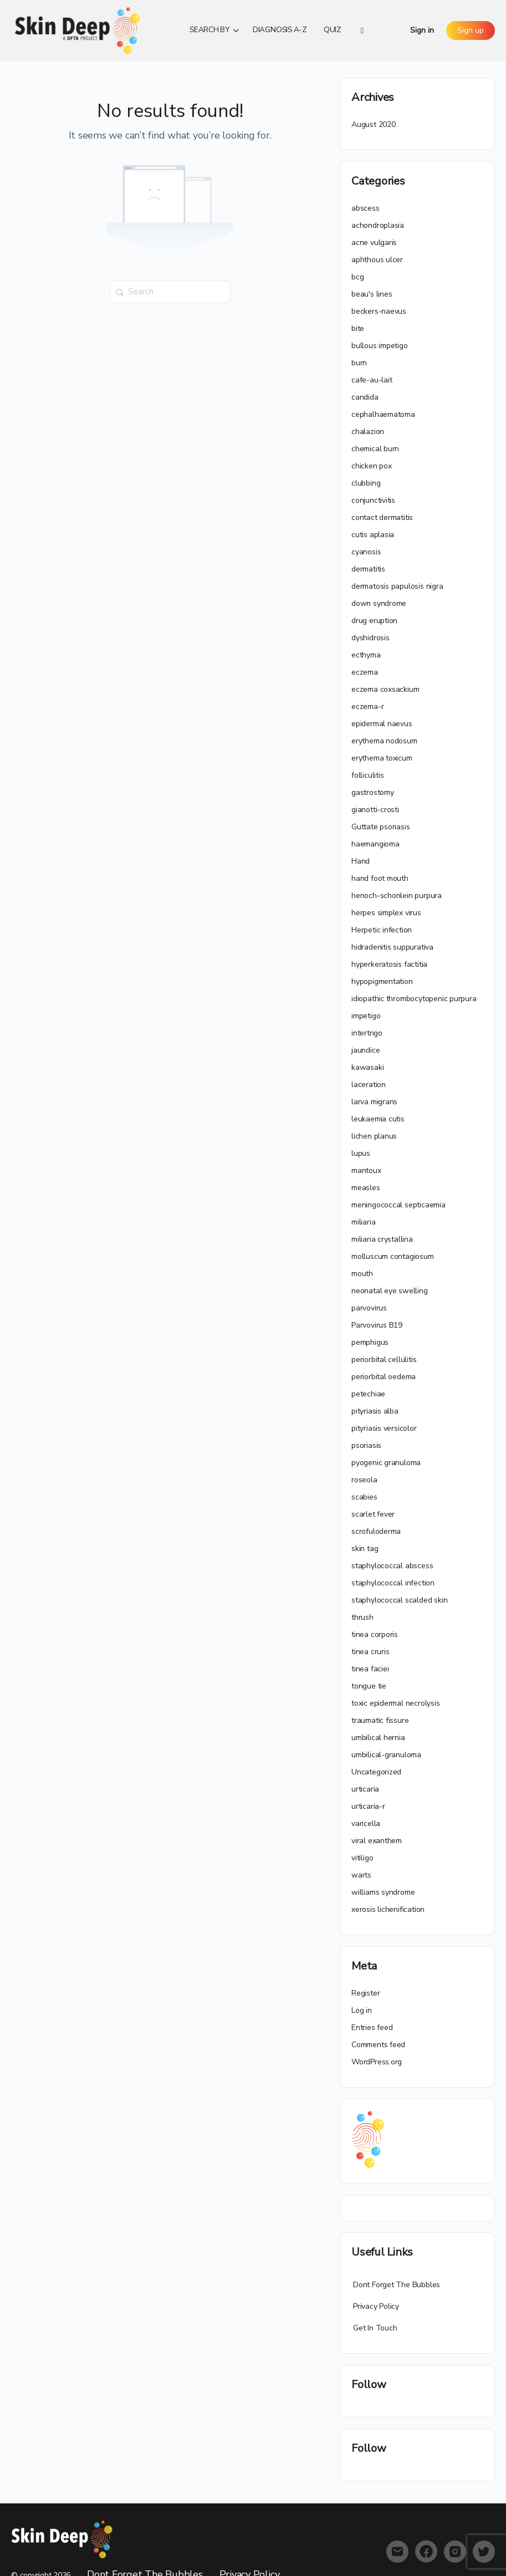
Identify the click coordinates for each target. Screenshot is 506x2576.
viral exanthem (376, 1840)
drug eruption (374, 620)
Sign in (422, 30)
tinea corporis (374, 1634)
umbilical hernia (378, 1737)
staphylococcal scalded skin (399, 1600)
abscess (365, 208)
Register (365, 1993)
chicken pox (371, 466)
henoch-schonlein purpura (396, 895)
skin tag (364, 1548)
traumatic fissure (379, 1720)
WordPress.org (376, 2062)
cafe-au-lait (371, 380)
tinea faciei (370, 1669)
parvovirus (369, 1308)
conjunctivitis (373, 500)
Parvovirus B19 (376, 1325)
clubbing (365, 483)
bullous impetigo (379, 345)
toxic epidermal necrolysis (395, 1703)
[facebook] (426, 2552)
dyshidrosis (370, 637)
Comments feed (378, 2044)
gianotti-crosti (375, 809)
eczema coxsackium (385, 689)
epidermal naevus (381, 723)
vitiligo (362, 1858)
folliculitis (367, 775)
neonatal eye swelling (389, 1291)
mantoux (366, 1170)
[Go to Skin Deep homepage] (77, 29)
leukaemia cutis (378, 1119)
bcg (357, 277)
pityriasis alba (374, 1411)
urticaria (365, 1789)
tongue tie (368, 1686)
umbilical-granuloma (386, 1754)
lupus (360, 1153)
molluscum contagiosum (392, 1256)
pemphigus (370, 1342)
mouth (362, 1273)
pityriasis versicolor (384, 1428)
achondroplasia (377, 225)
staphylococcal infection (393, 1583)
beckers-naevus (378, 311)
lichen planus (374, 1136)
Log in (361, 2010)
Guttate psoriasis (380, 827)
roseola (364, 1480)
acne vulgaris (374, 242)
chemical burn (375, 448)
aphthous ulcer (377, 259)
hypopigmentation (382, 981)
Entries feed (371, 2027)
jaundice (365, 1050)
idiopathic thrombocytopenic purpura (414, 998)
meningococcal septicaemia (398, 1205)
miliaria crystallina (382, 1239)
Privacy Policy (376, 2306)
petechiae (368, 1394)
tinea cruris (370, 1651)
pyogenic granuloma (386, 1462)
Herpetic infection (381, 930)
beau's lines (371, 294)
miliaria (363, 1222)
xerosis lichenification (388, 1909)
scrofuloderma (376, 1531)
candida (365, 397)
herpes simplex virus (386, 912)
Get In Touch (375, 2328)
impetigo (365, 1016)
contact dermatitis (382, 517)
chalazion (367, 431)
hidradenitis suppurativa (392, 947)
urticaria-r (368, 1806)
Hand (360, 861)
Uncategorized (376, 1772)
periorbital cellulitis (383, 1359)
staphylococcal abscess (392, 1565)
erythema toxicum (381, 758)
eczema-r (367, 706)
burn (359, 363)
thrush (362, 1617)
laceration (368, 1084)
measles (365, 1187)
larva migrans (374, 1101)
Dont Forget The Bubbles (396, 2284)
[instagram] (455, 2552)
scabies (364, 1497)
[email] (397, 2552)
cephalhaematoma (383, 414)
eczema (364, 672)
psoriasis (366, 1445)
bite (357, 328)
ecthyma (366, 655)
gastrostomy (372, 792)
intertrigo (366, 1033)
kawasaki (367, 1067)
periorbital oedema (383, 1376)
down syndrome (378, 603)
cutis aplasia (372, 534)
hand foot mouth (379, 878)
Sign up (470, 30)
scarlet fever (373, 1514)
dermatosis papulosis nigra (397, 586)
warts (361, 1875)
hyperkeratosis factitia (389, 964)
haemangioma (375, 844)
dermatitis (368, 569)
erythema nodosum (384, 741)
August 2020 (373, 124)
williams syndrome (383, 1892)
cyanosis (366, 552)
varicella (365, 1823)
